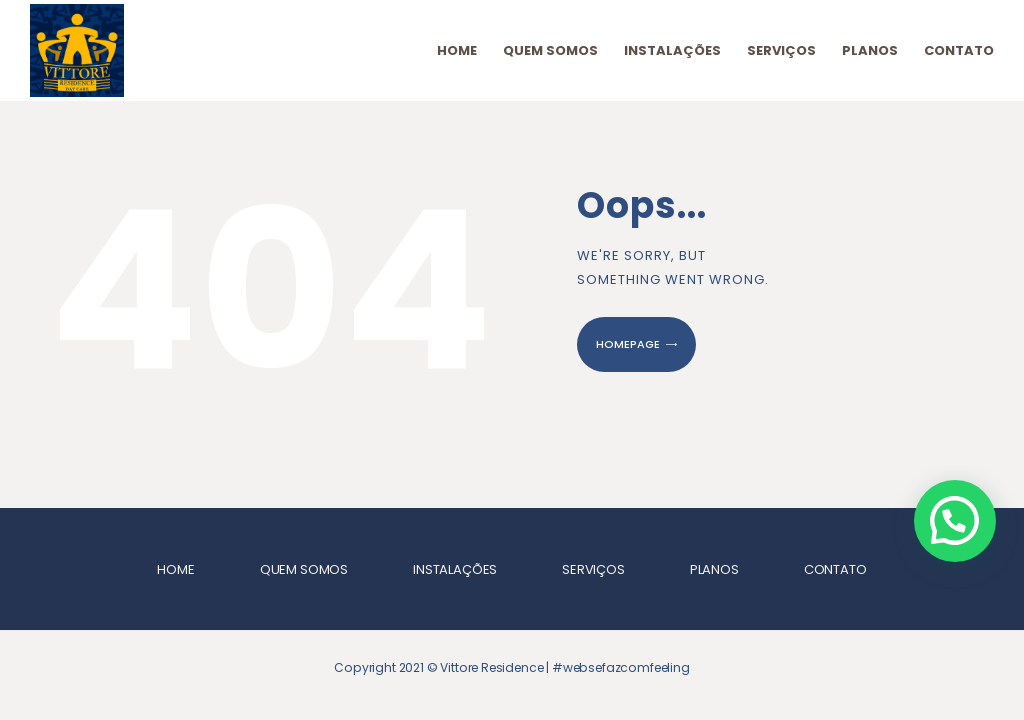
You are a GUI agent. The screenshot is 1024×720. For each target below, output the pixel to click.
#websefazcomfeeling (621, 667)
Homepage (628, 344)
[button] (955, 521)
